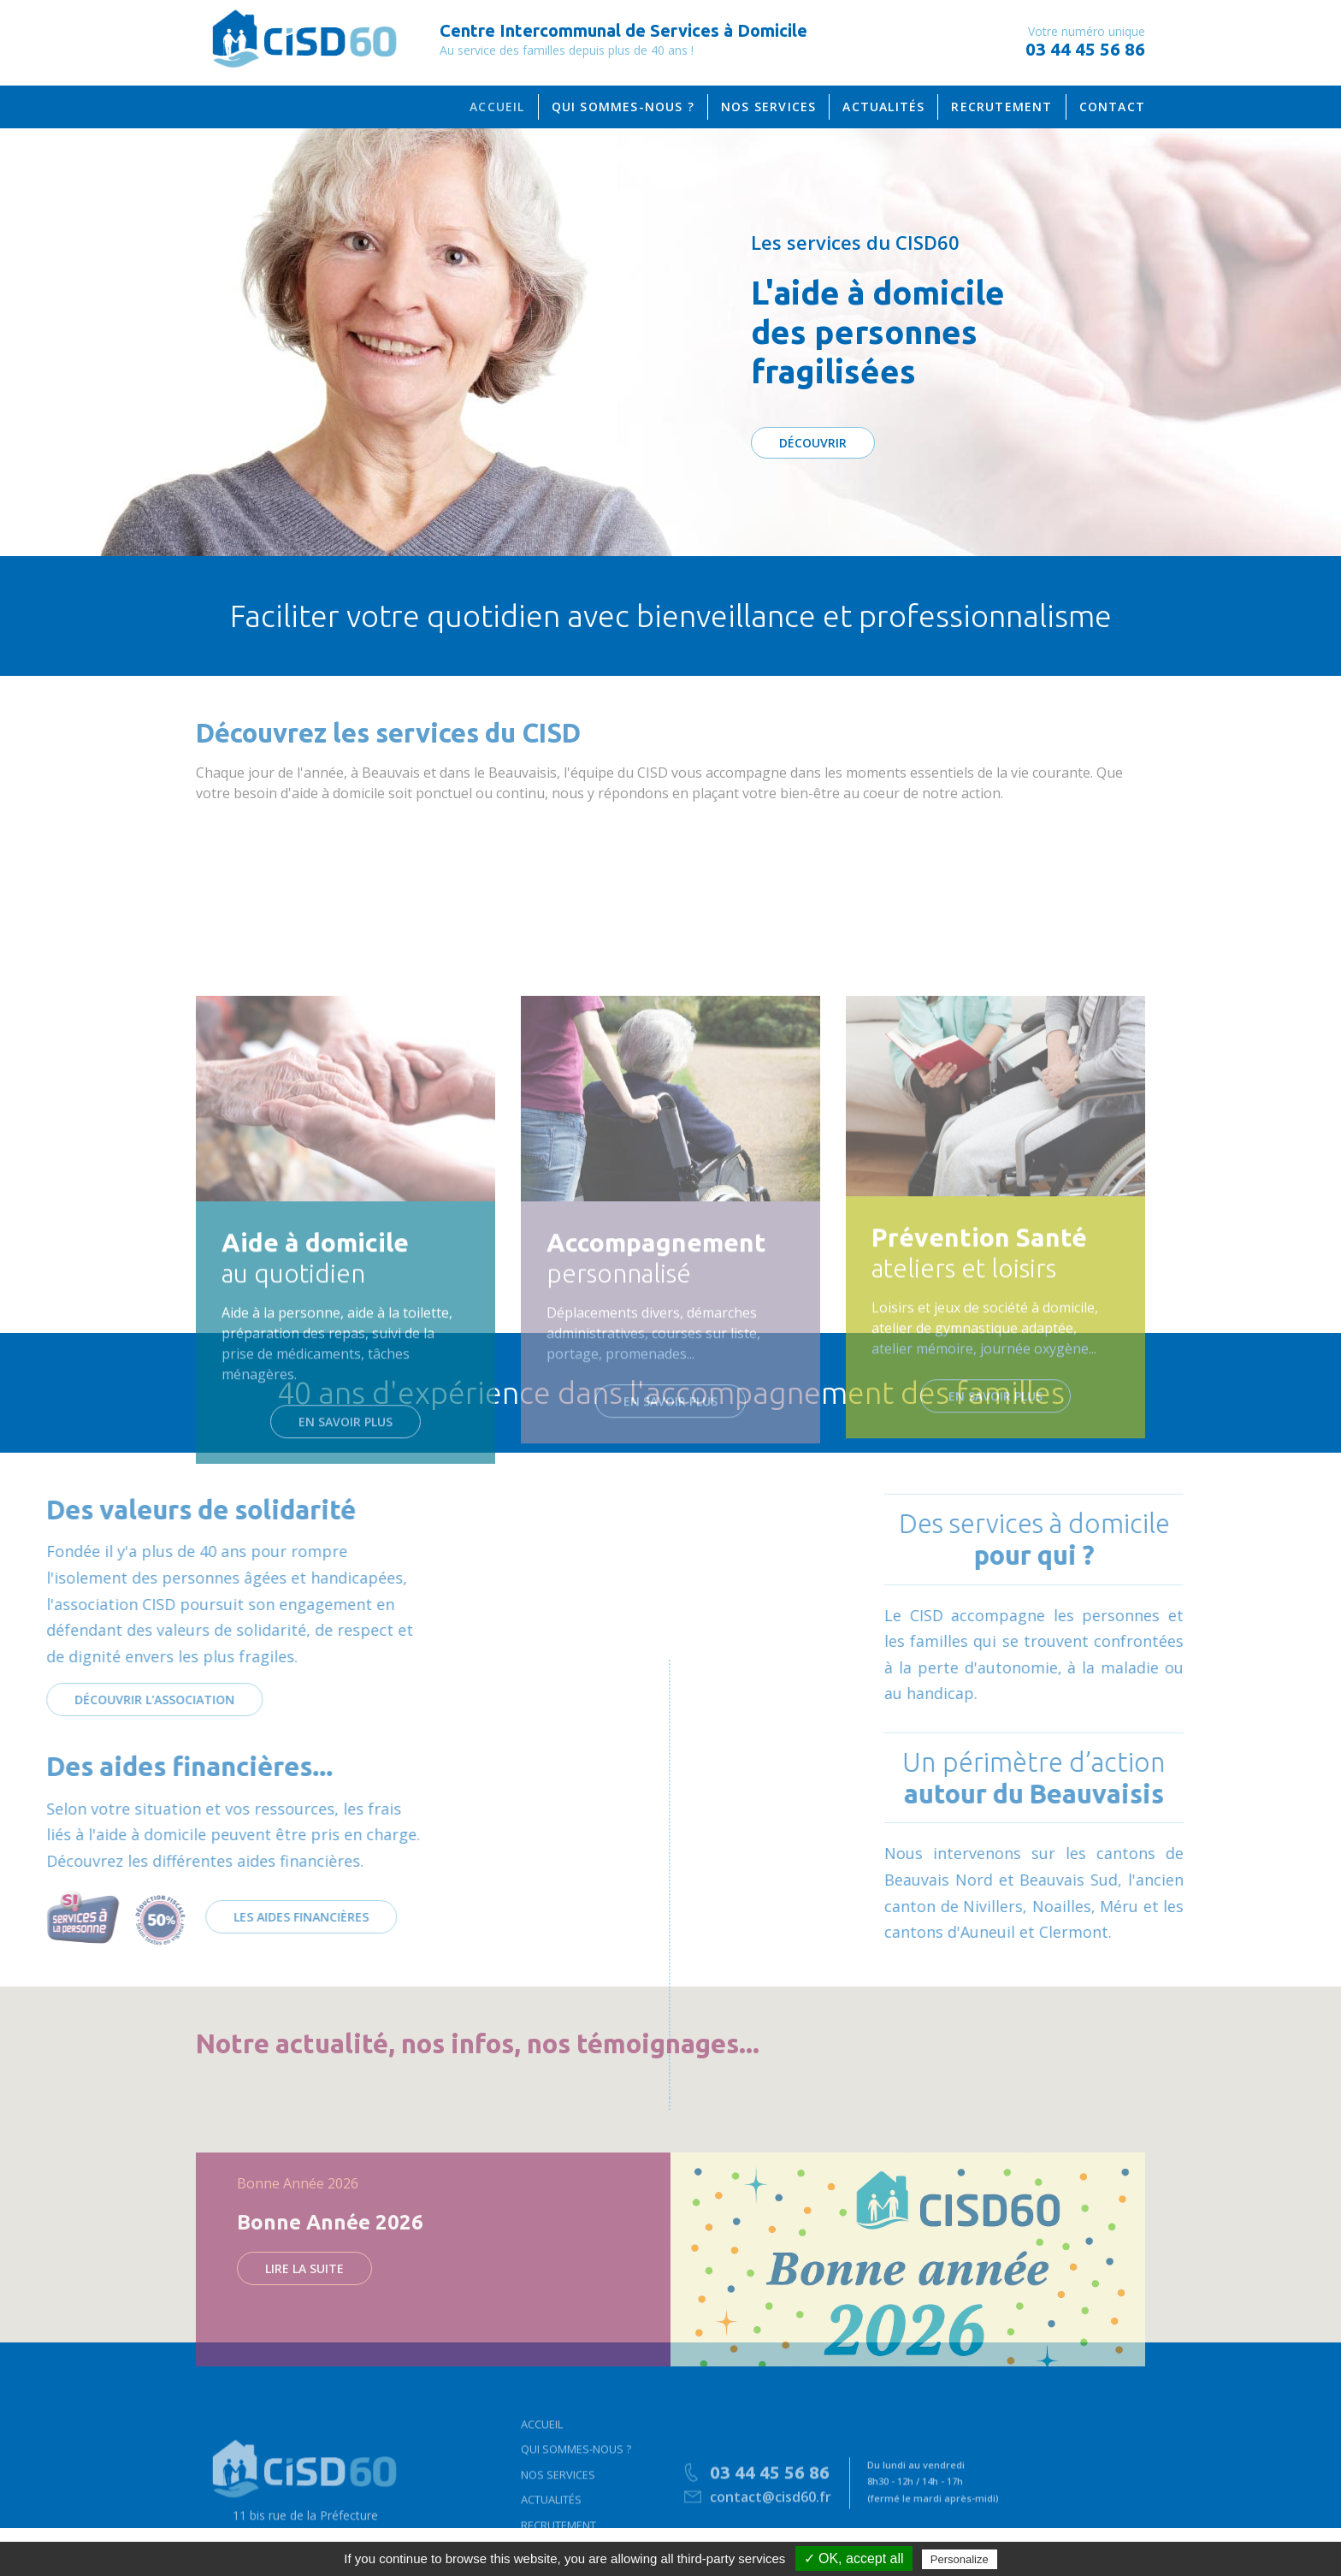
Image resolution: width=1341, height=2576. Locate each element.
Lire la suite (304, 2363)
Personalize (959, 2559)
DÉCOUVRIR (813, 443)
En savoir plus (345, 1631)
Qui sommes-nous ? (576, 2512)
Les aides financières (119, 1917)
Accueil (542, 2488)
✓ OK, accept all (854, 2558)
